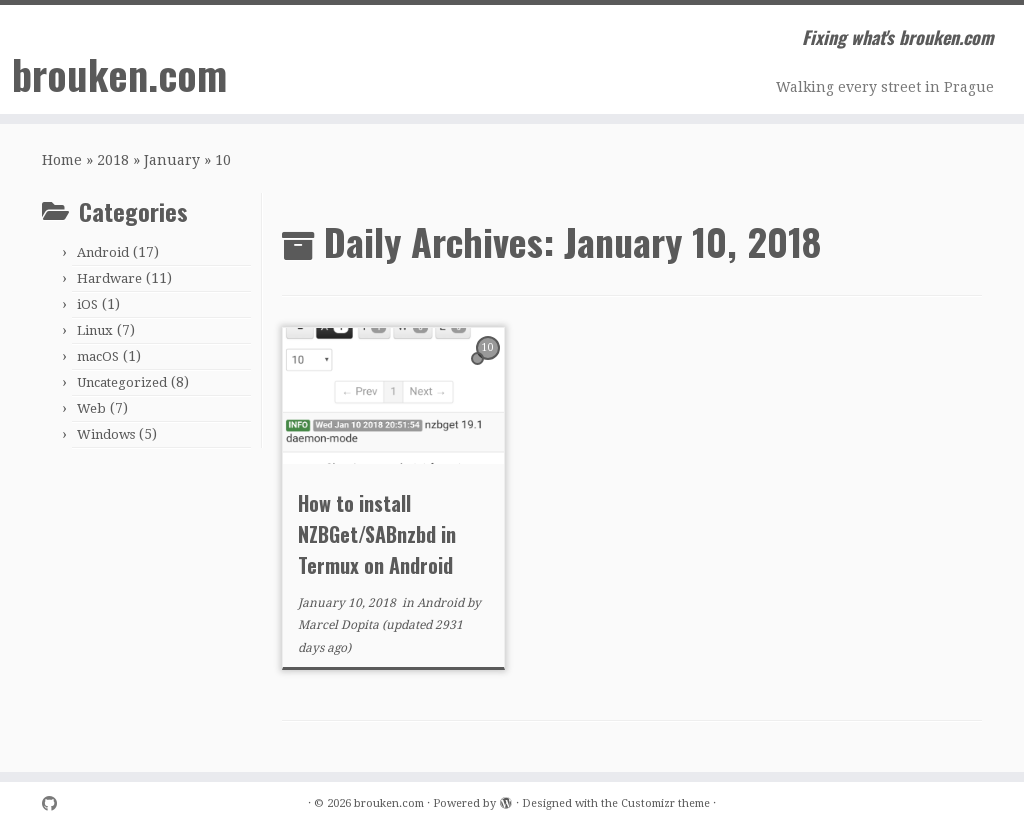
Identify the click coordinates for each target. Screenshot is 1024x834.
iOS (87, 304)
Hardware (109, 278)
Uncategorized (122, 382)
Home (62, 160)
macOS (98, 356)
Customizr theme (665, 803)
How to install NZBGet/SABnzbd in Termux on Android (377, 534)
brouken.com (119, 74)
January (172, 160)
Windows (106, 434)
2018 (113, 160)
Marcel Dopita (338, 625)
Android (103, 252)
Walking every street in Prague (885, 87)
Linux (95, 330)
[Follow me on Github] (56, 804)
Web (91, 408)
